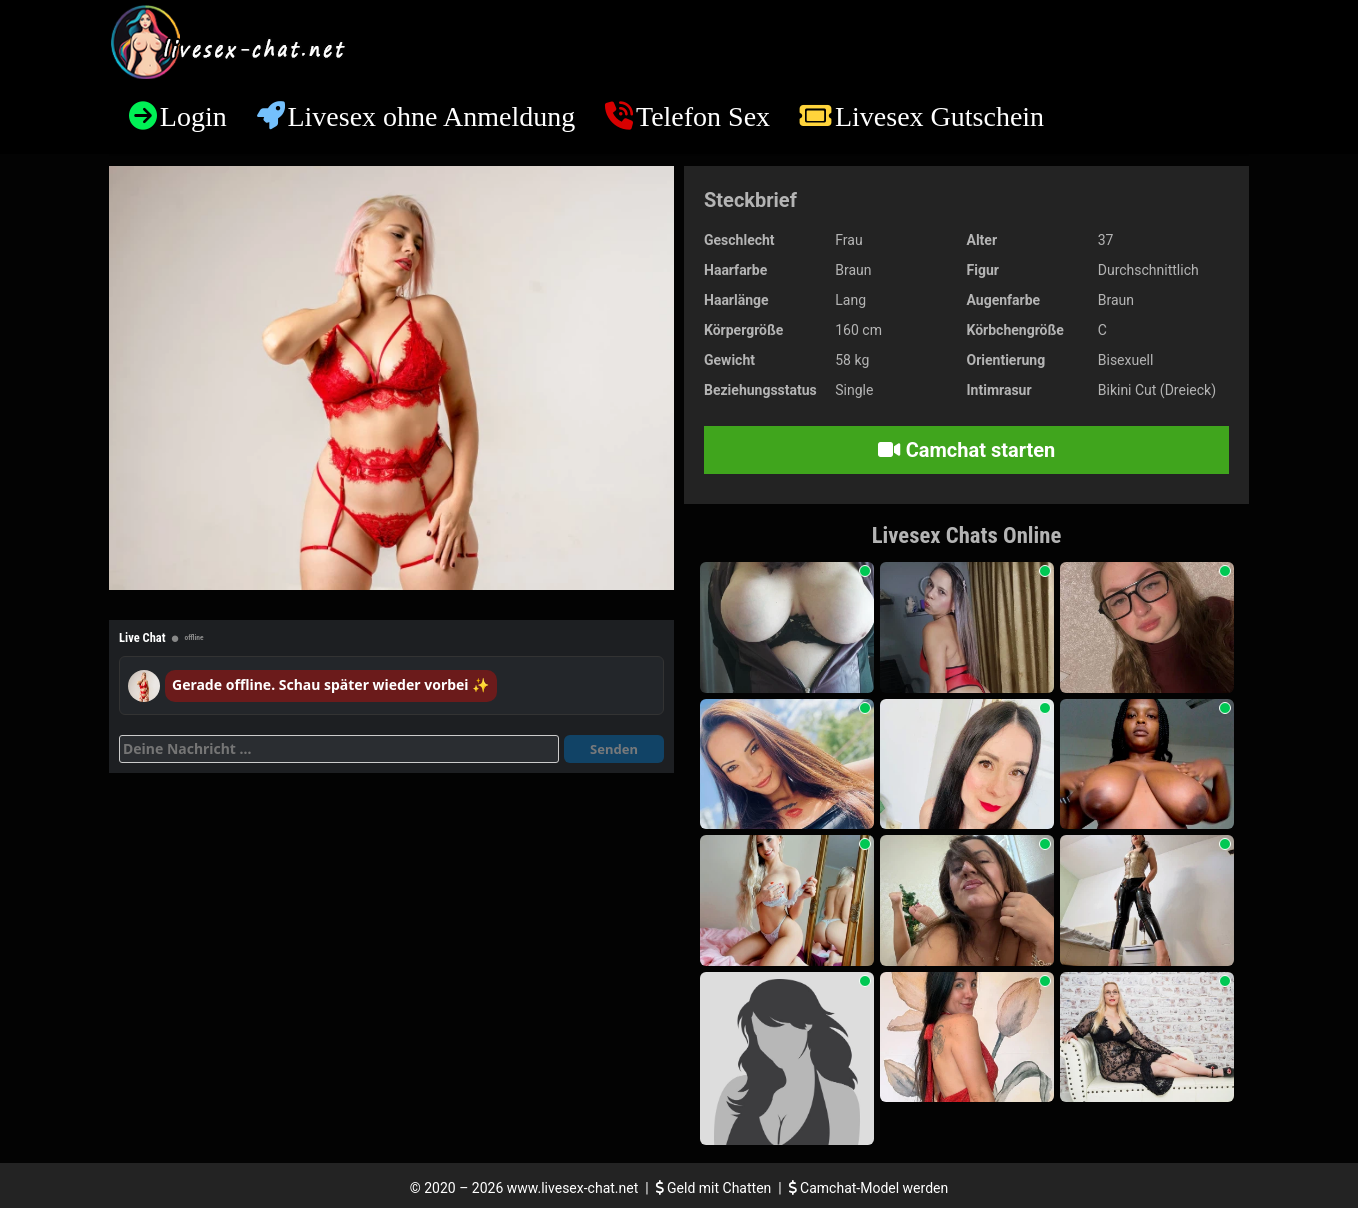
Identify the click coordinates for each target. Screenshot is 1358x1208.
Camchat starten (966, 450)
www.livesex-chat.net (572, 1188)
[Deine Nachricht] (339, 749)
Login (193, 116)
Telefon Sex (703, 116)
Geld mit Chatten (715, 1188)
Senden (614, 749)
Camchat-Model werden (869, 1188)
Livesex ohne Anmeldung (431, 116)
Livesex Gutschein (939, 116)
